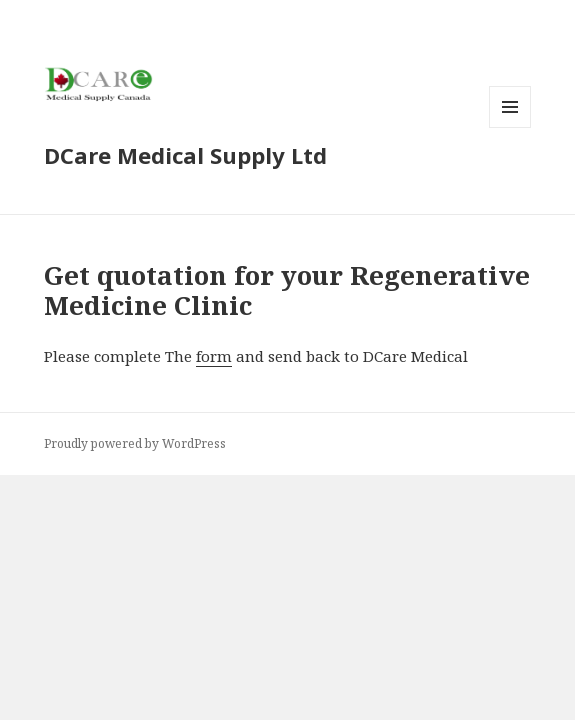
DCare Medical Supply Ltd (185, 155)
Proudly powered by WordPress (135, 443)
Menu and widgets (510, 127)
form (214, 356)
